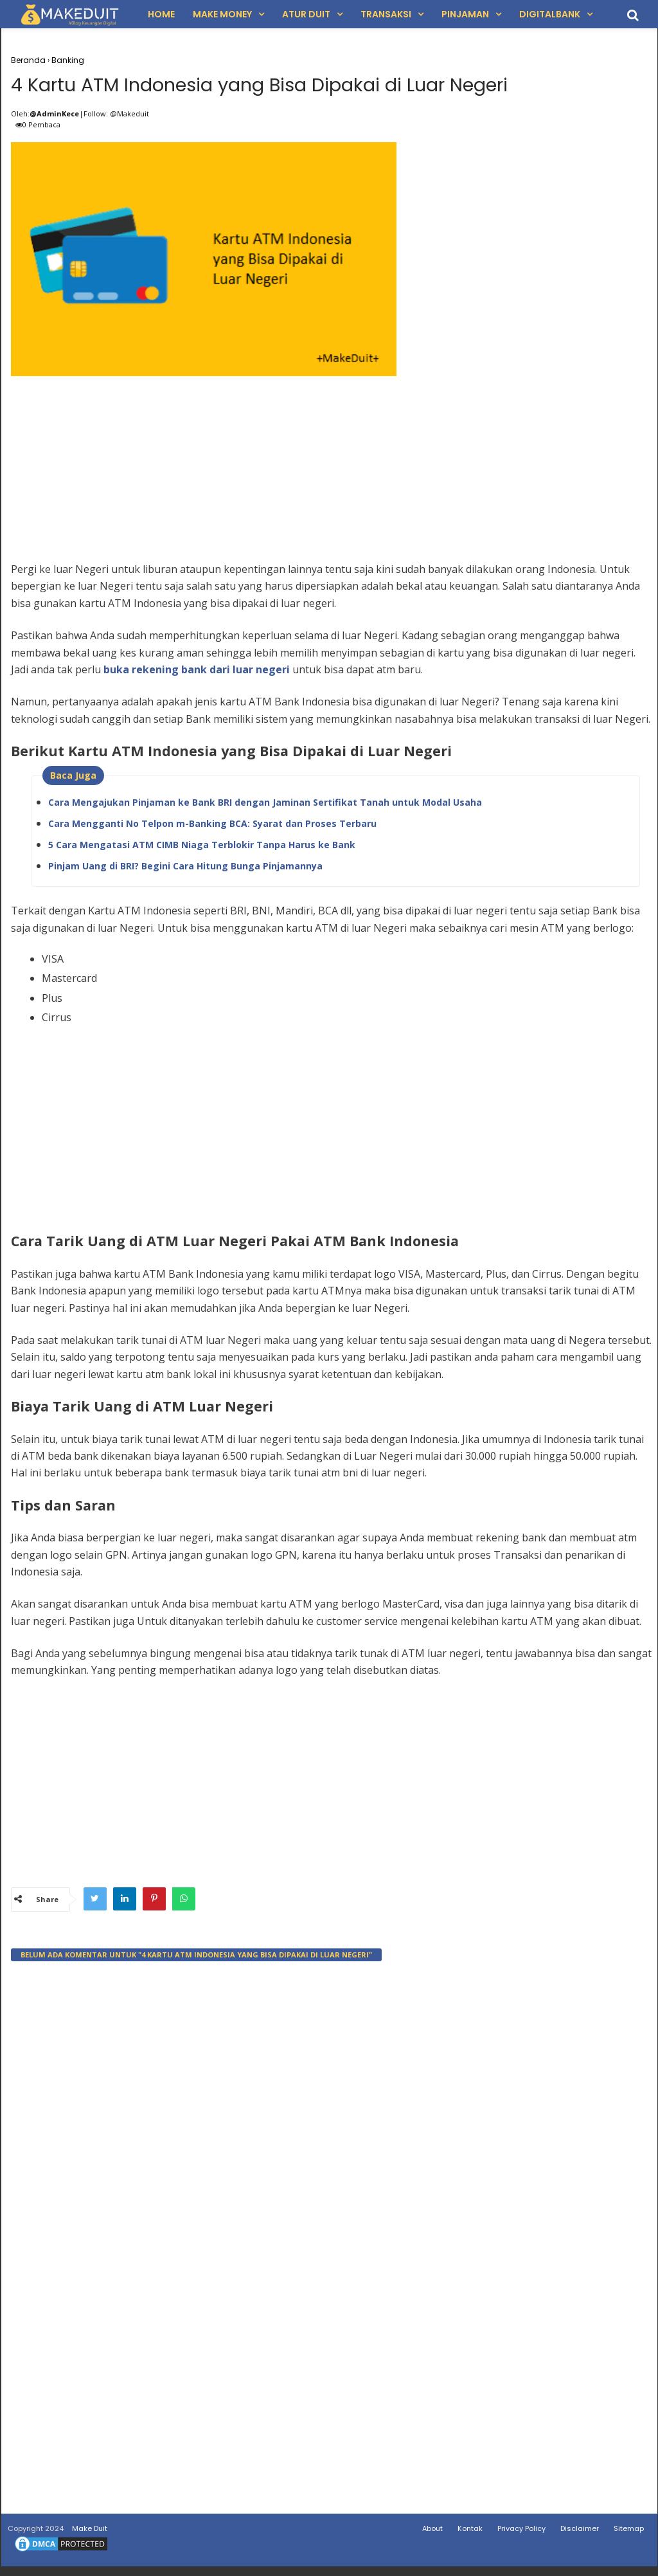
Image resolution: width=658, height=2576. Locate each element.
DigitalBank (549, 14)
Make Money (222, 14)
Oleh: (20, 117)
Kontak (470, 2531)
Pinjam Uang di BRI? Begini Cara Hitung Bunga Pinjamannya (185, 869)
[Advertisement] (332, 474)
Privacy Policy (521, 2531)
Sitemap (629, 2531)
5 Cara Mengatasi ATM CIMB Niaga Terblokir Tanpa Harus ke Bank (201, 848)
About (432, 2531)
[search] (633, 15)
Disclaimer (579, 2531)
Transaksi (385, 14)
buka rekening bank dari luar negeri (196, 673)
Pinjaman (465, 14)
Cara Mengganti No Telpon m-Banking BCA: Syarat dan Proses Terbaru (212, 827)
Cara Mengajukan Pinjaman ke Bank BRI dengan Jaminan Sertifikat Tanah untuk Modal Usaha (265, 805)
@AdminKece (54, 117)
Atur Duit (306, 14)
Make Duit (89, 2531)
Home (161, 14)
